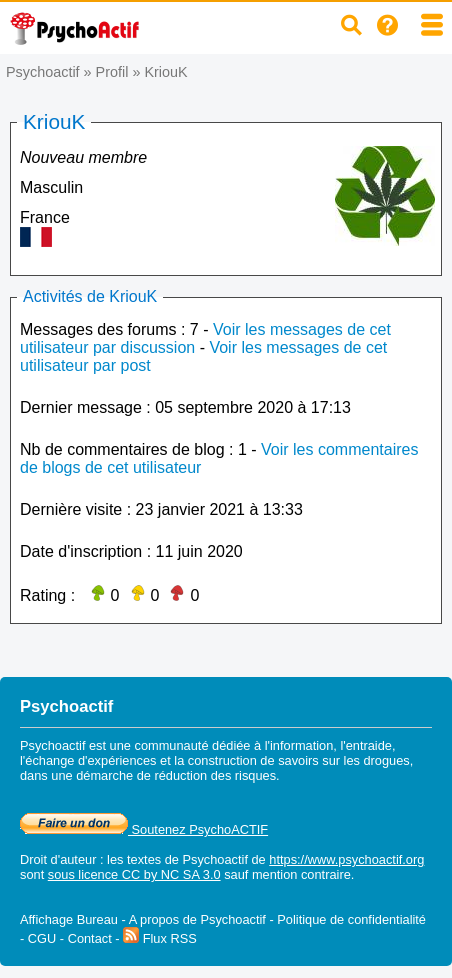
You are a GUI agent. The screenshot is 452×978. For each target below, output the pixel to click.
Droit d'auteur (58, 859)
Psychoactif (43, 72)
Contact (90, 938)
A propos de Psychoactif (197, 919)
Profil (112, 72)
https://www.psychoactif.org (346, 859)
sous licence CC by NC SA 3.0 (134, 874)
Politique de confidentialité (351, 919)
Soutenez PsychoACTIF (144, 829)
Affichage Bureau (69, 919)
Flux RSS (160, 938)
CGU (42, 938)
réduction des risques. (216, 775)
